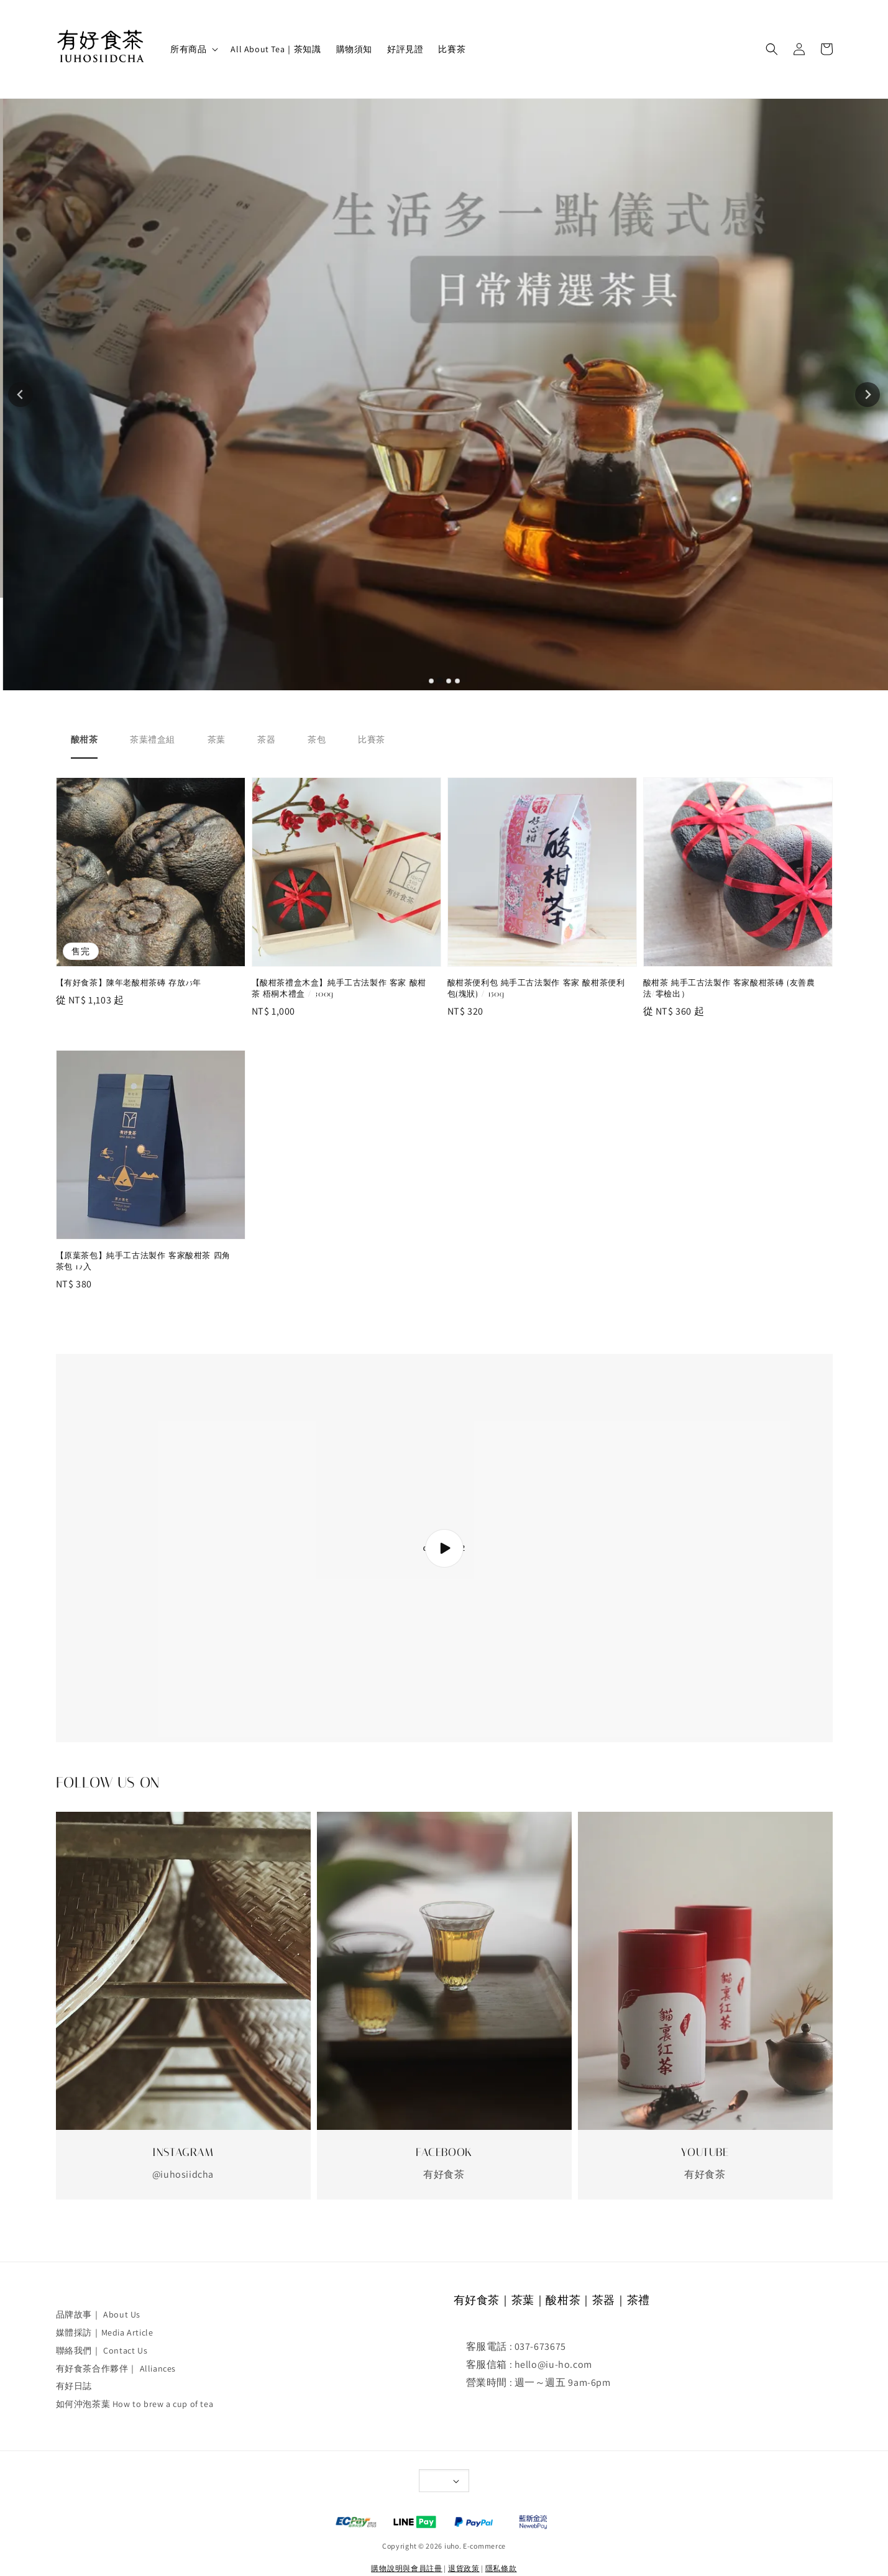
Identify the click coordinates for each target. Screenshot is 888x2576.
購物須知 (354, 49)
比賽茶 (451, 49)
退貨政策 (464, 2568)
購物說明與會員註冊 (406, 2568)
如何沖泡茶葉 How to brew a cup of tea (135, 2403)
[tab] (431, 680)
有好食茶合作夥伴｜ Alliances (116, 2368)
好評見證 (405, 49)
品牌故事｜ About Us (98, 2314)
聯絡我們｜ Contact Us (102, 2350)
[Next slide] (867, 394)
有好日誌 (74, 2385)
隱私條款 (501, 2568)
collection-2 (444, 1548)
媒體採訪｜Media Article (104, 2332)
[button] (771, 49)
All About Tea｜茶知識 (276, 49)
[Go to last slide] (20, 394)
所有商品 (188, 49)
